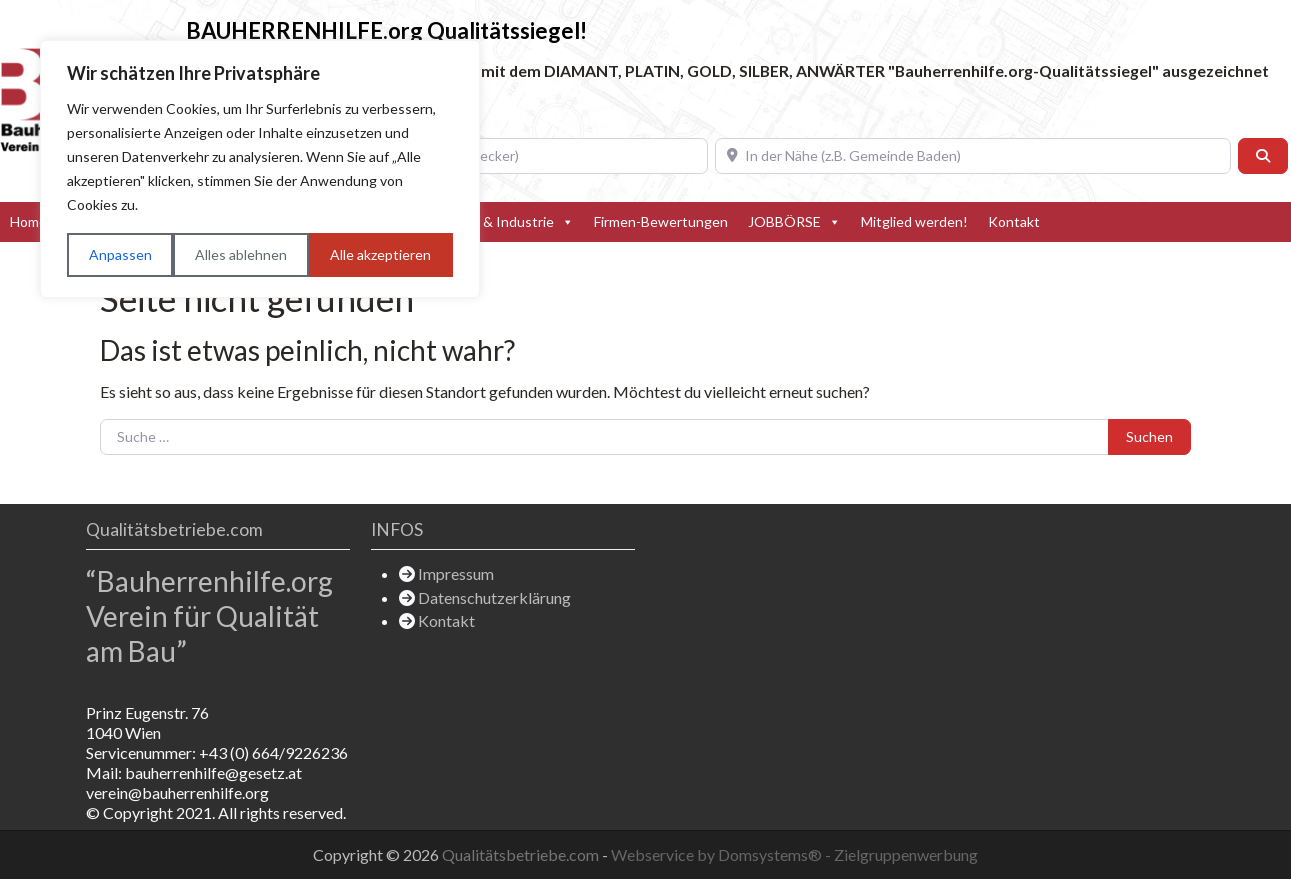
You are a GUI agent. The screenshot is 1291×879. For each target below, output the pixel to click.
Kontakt (1014, 221)
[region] (260, 169)
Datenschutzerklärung (494, 597)
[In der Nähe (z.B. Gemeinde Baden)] (973, 156)
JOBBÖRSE (794, 222)
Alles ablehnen (241, 254)
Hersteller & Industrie (495, 222)
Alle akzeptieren (380, 254)
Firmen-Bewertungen (661, 221)
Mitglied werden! (914, 221)
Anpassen (120, 254)
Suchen (1149, 436)
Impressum (456, 573)
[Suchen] (1263, 156)
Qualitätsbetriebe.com (522, 854)
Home (28, 221)
